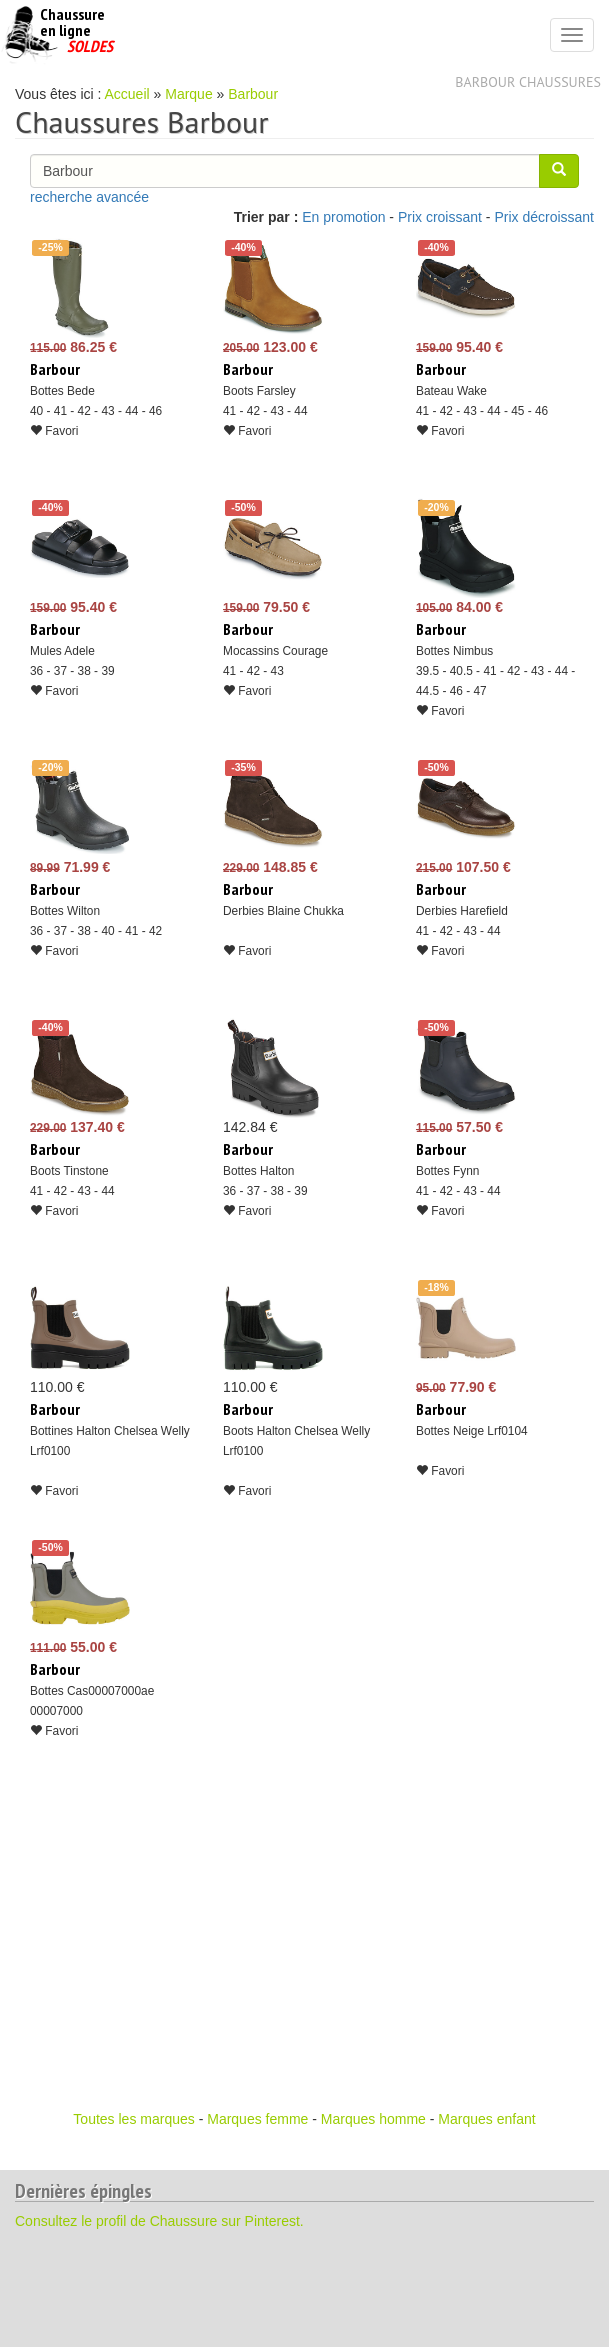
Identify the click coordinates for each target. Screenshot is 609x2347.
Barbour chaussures (528, 82)
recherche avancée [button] (89, 197)
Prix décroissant (544, 217)
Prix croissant (440, 217)
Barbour (253, 94)
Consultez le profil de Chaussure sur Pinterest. (159, 2221)
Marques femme (257, 2119)
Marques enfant (486, 2119)
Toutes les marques (133, 2119)
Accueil (127, 94)
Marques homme (373, 2119)
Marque (188, 94)
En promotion (343, 217)
